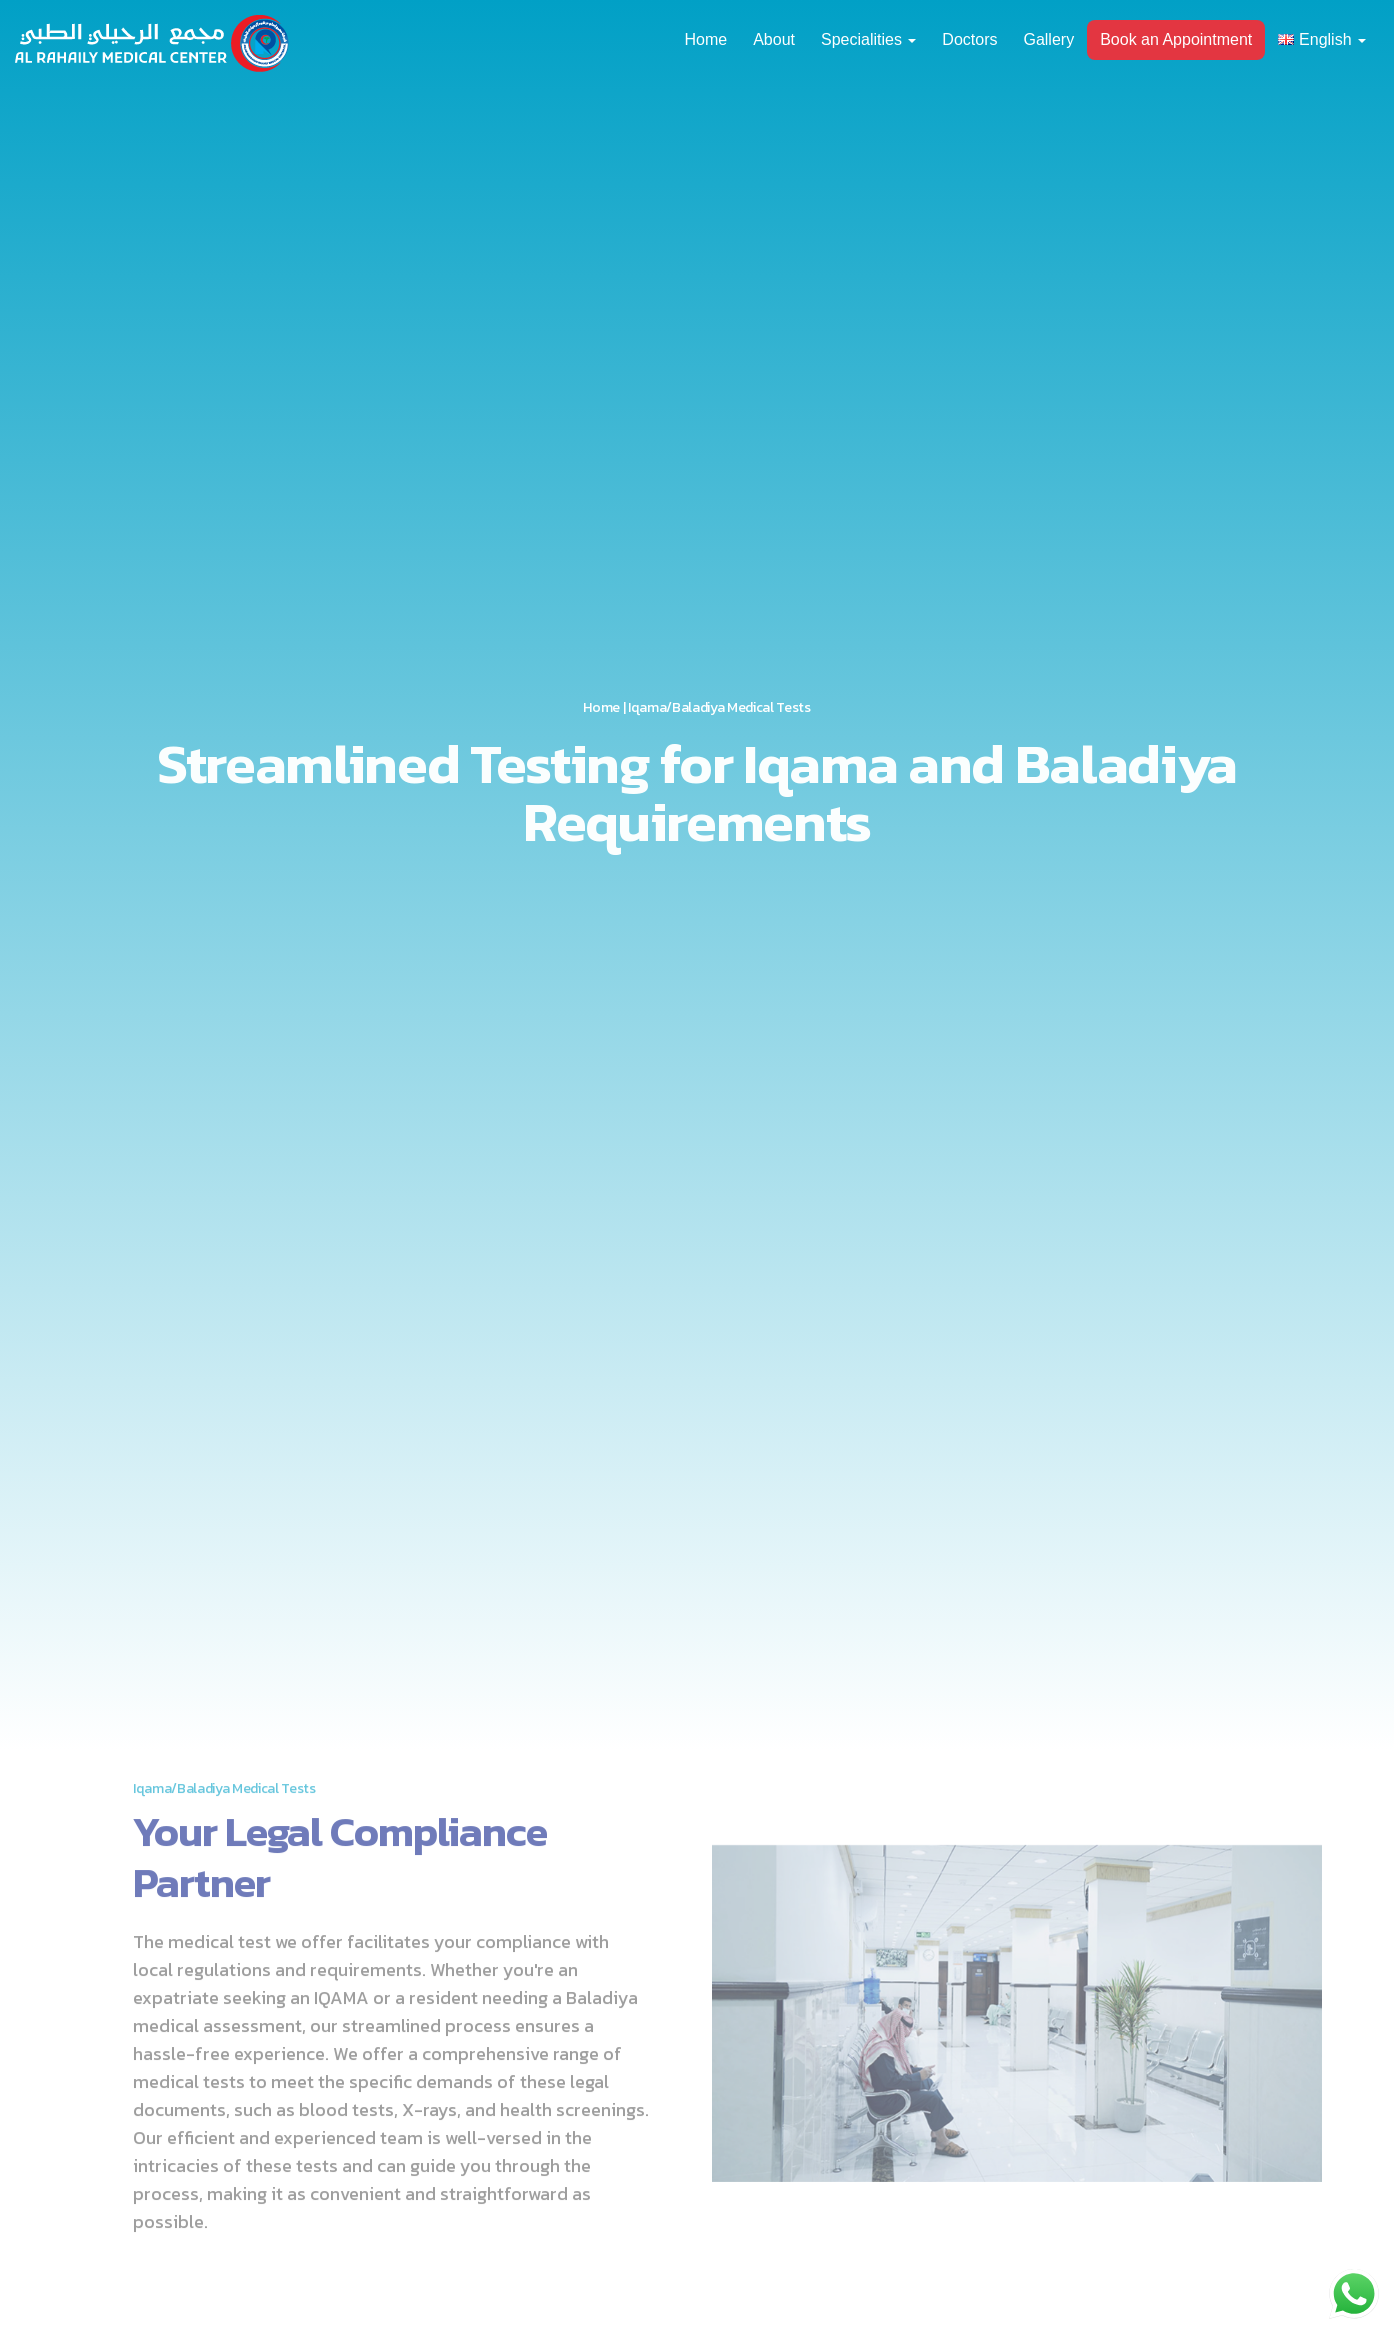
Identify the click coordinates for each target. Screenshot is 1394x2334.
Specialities (868, 39)
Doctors (969, 39)
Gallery (1048, 39)
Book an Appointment (1176, 39)
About (774, 39)
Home (705, 39)
